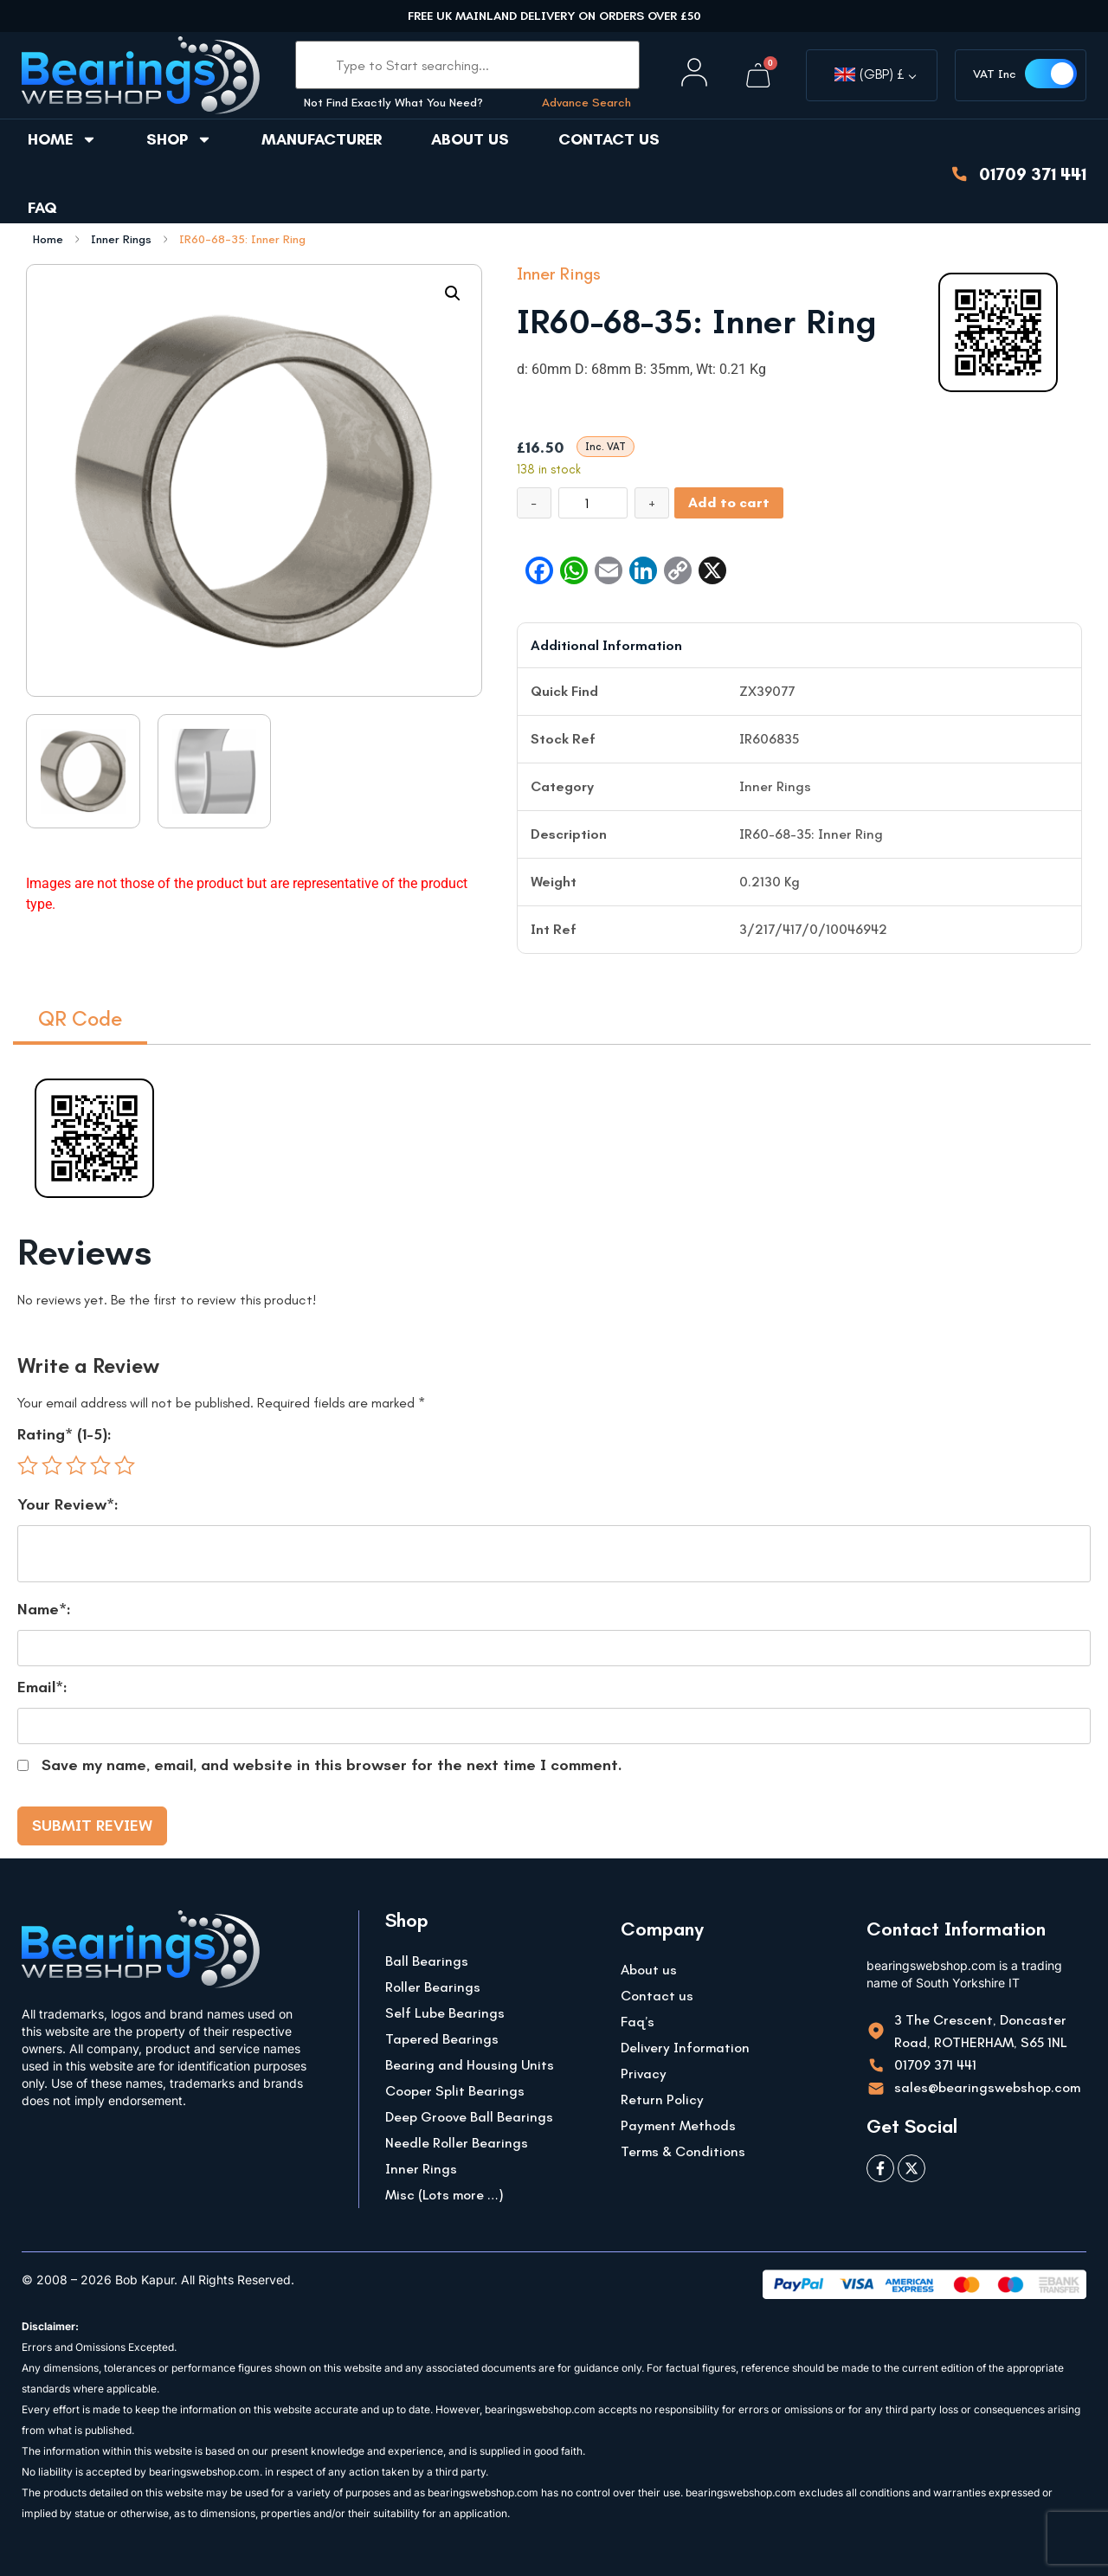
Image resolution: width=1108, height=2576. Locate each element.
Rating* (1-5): (64, 1434)
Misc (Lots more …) (444, 2194)
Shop (179, 139)
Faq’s (637, 2021)
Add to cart (729, 502)
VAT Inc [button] (994, 74)
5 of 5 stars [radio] (124, 1465)
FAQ (42, 207)
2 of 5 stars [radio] (52, 1465)
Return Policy (662, 2099)
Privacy (644, 2073)
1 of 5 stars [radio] (27, 1465)
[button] (452, 293)
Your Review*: (68, 1504)
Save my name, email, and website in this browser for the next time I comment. (332, 1765)
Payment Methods (678, 2125)
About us (470, 139)
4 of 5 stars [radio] (100, 1465)
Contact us (609, 139)
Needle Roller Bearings (456, 2143)
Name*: (44, 1609)
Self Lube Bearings (445, 2013)
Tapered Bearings (442, 2039)
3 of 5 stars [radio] (76, 1465)
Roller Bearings (432, 1987)
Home (62, 139)
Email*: (42, 1687)
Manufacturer (321, 139)
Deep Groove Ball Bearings (469, 2117)
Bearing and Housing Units (469, 2065)
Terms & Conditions (683, 2151)
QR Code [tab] (80, 1018)
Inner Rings (121, 240)
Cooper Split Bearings (455, 2091)
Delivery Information (685, 2047)
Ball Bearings (426, 1961)
